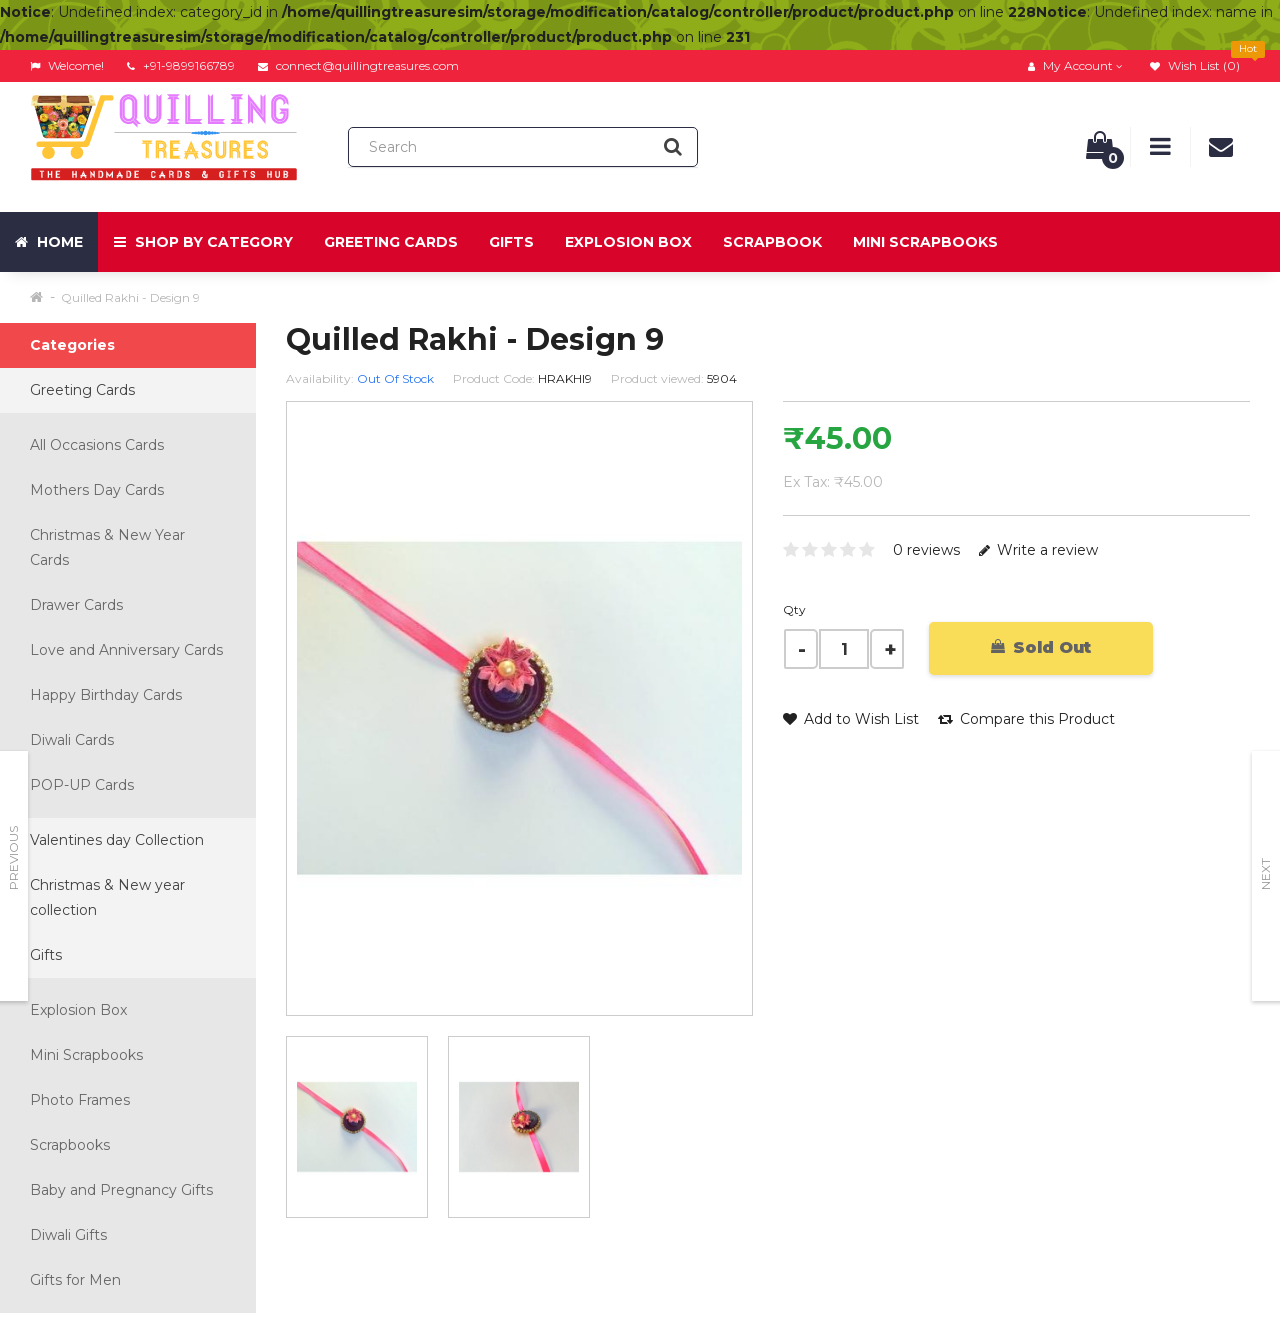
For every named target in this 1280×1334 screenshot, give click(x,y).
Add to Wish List (851, 719)
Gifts (511, 242)
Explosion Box (628, 242)
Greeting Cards (391, 242)
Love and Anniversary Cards (126, 650)
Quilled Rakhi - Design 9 (130, 297)
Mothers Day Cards (97, 490)
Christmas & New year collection (107, 897)
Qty (794, 609)
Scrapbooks (70, 1145)
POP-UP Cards (82, 785)
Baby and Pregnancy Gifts (121, 1190)
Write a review (1038, 550)
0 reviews (926, 550)
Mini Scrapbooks (925, 242)
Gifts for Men (75, 1280)
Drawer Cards (76, 605)
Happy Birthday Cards (106, 695)
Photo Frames (80, 1100)
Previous (13, 858)
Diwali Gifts (68, 1235)
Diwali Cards (72, 740)
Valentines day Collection (117, 840)
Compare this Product (1026, 719)
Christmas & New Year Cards (107, 547)
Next (1265, 874)
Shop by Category (203, 242)
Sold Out (1041, 647)
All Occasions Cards (97, 445)
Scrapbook (772, 242)
